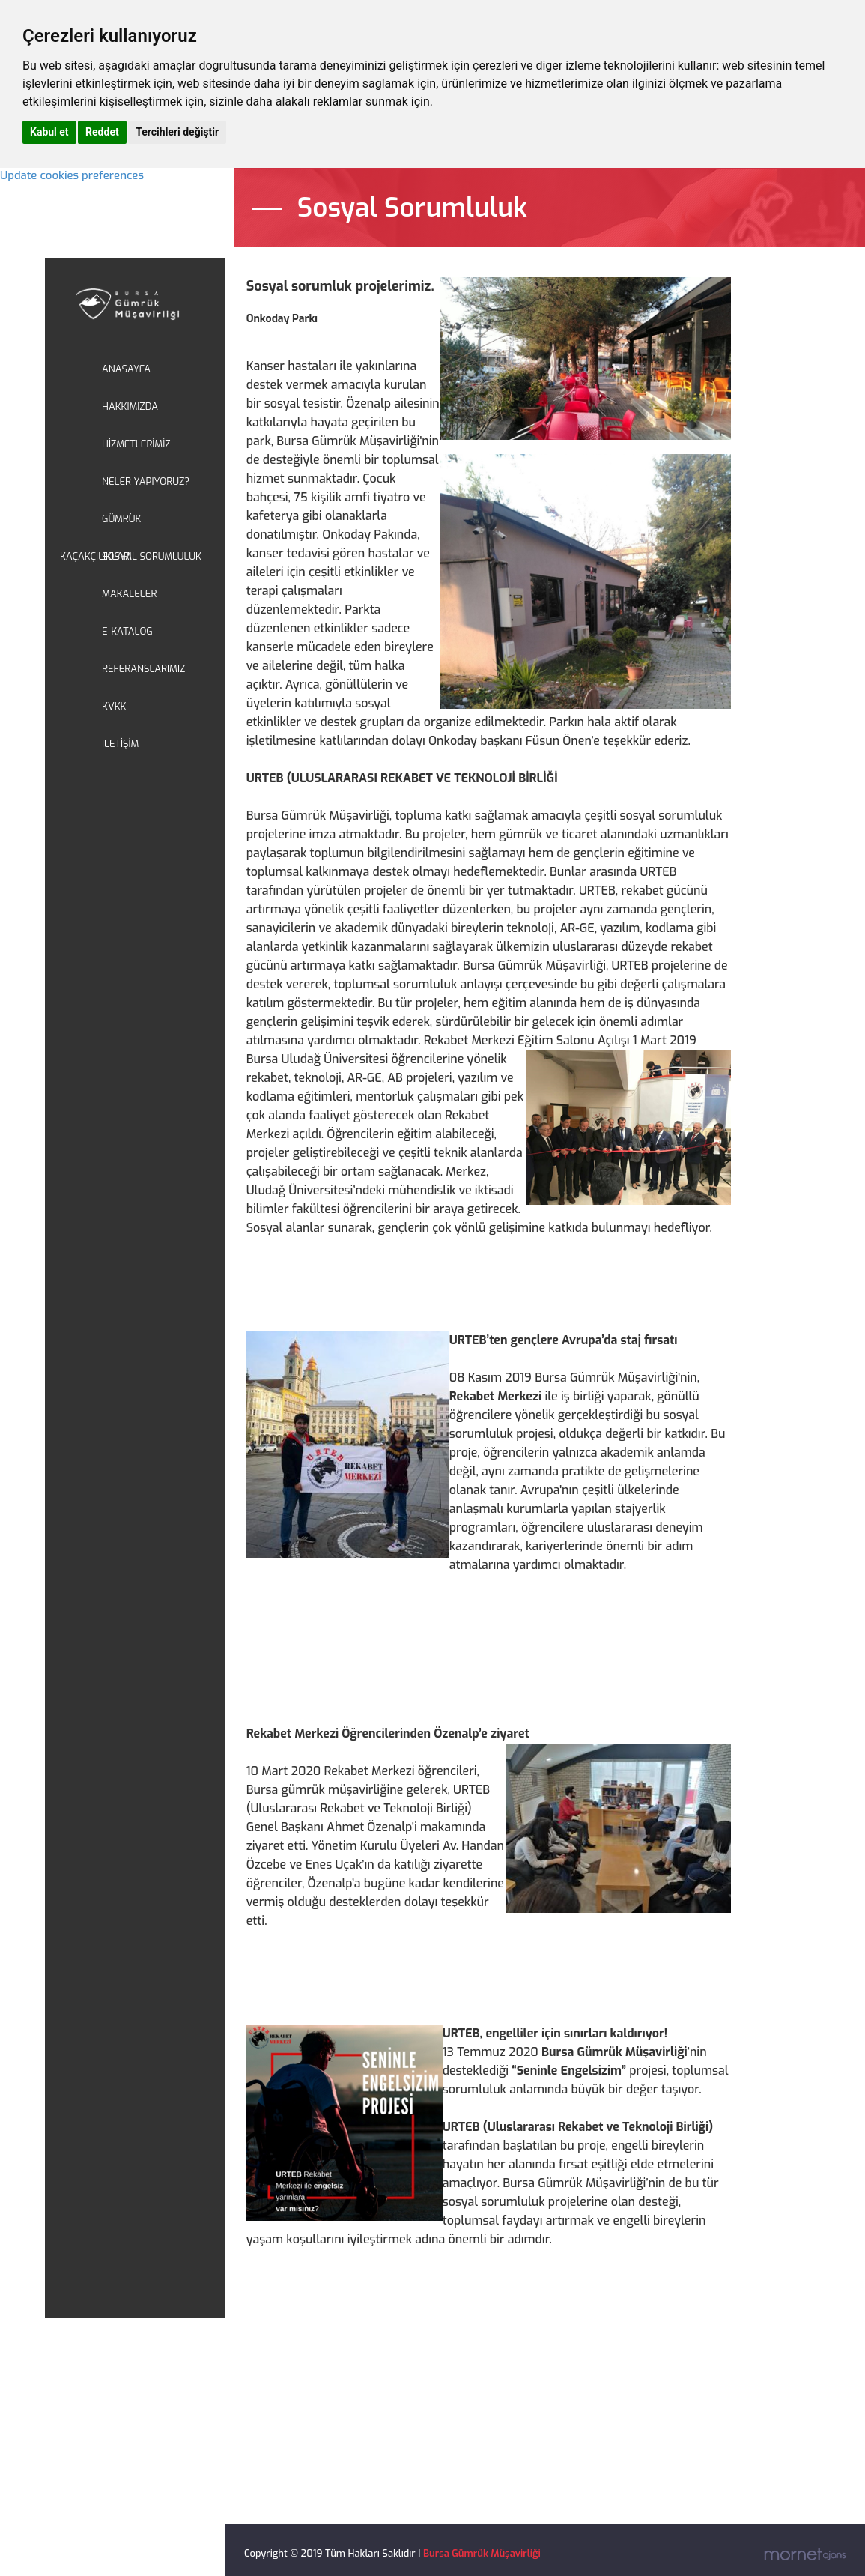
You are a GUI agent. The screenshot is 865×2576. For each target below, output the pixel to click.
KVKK (114, 706)
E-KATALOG (127, 631)
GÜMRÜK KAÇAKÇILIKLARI (100, 525)
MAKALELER (129, 593)
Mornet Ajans (805, 2554)
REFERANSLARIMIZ (143, 668)
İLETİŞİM (120, 743)
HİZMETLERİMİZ (136, 444)
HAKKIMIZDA (130, 406)
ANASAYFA (126, 369)
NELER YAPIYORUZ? (145, 481)
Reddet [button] (102, 132)
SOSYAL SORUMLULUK (151, 556)
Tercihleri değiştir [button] (177, 132)
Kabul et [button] (49, 132)
